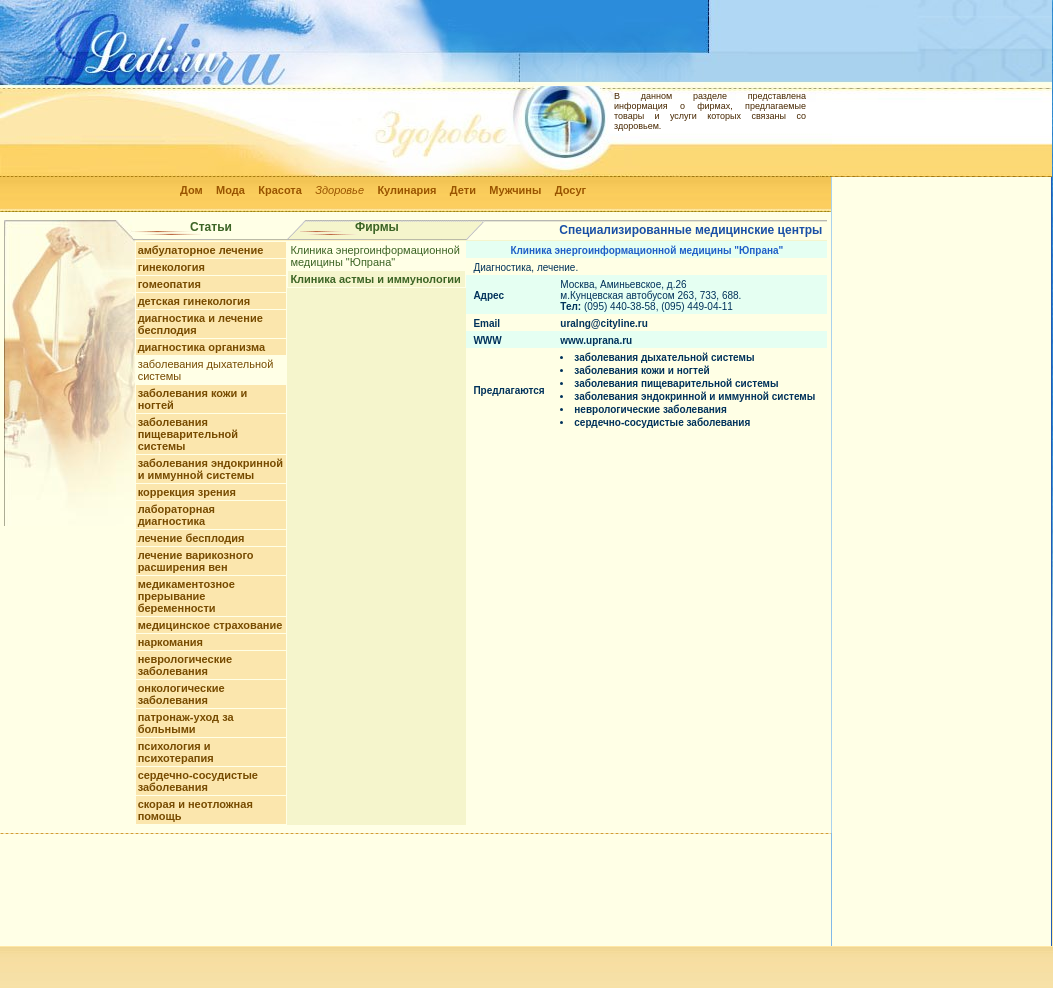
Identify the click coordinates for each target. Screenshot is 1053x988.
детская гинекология (194, 301)
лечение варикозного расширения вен (196, 561)
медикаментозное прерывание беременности (186, 596)
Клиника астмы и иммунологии (375, 279)
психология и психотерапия (176, 752)
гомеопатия (169, 284)
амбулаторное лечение (201, 250)
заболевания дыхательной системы (664, 357)
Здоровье (339, 190)
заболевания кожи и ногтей (641, 370)
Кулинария (406, 190)
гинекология (171, 267)
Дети (463, 190)
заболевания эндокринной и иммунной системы (210, 469)
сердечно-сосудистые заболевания (198, 781)
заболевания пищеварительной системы (188, 434)
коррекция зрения (187, 492)
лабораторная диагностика (176, 515)
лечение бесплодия (191, 538)
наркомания (170, 642)
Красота (280, 190)
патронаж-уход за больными (186, 723)
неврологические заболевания (185, 665)
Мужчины (515, 190)
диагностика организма (201, 347)
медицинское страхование (210, 625)
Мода (230, 190)
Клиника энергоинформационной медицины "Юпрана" (374, 256)
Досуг (570, 190)
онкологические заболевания (181, 694)
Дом (191, 190)
